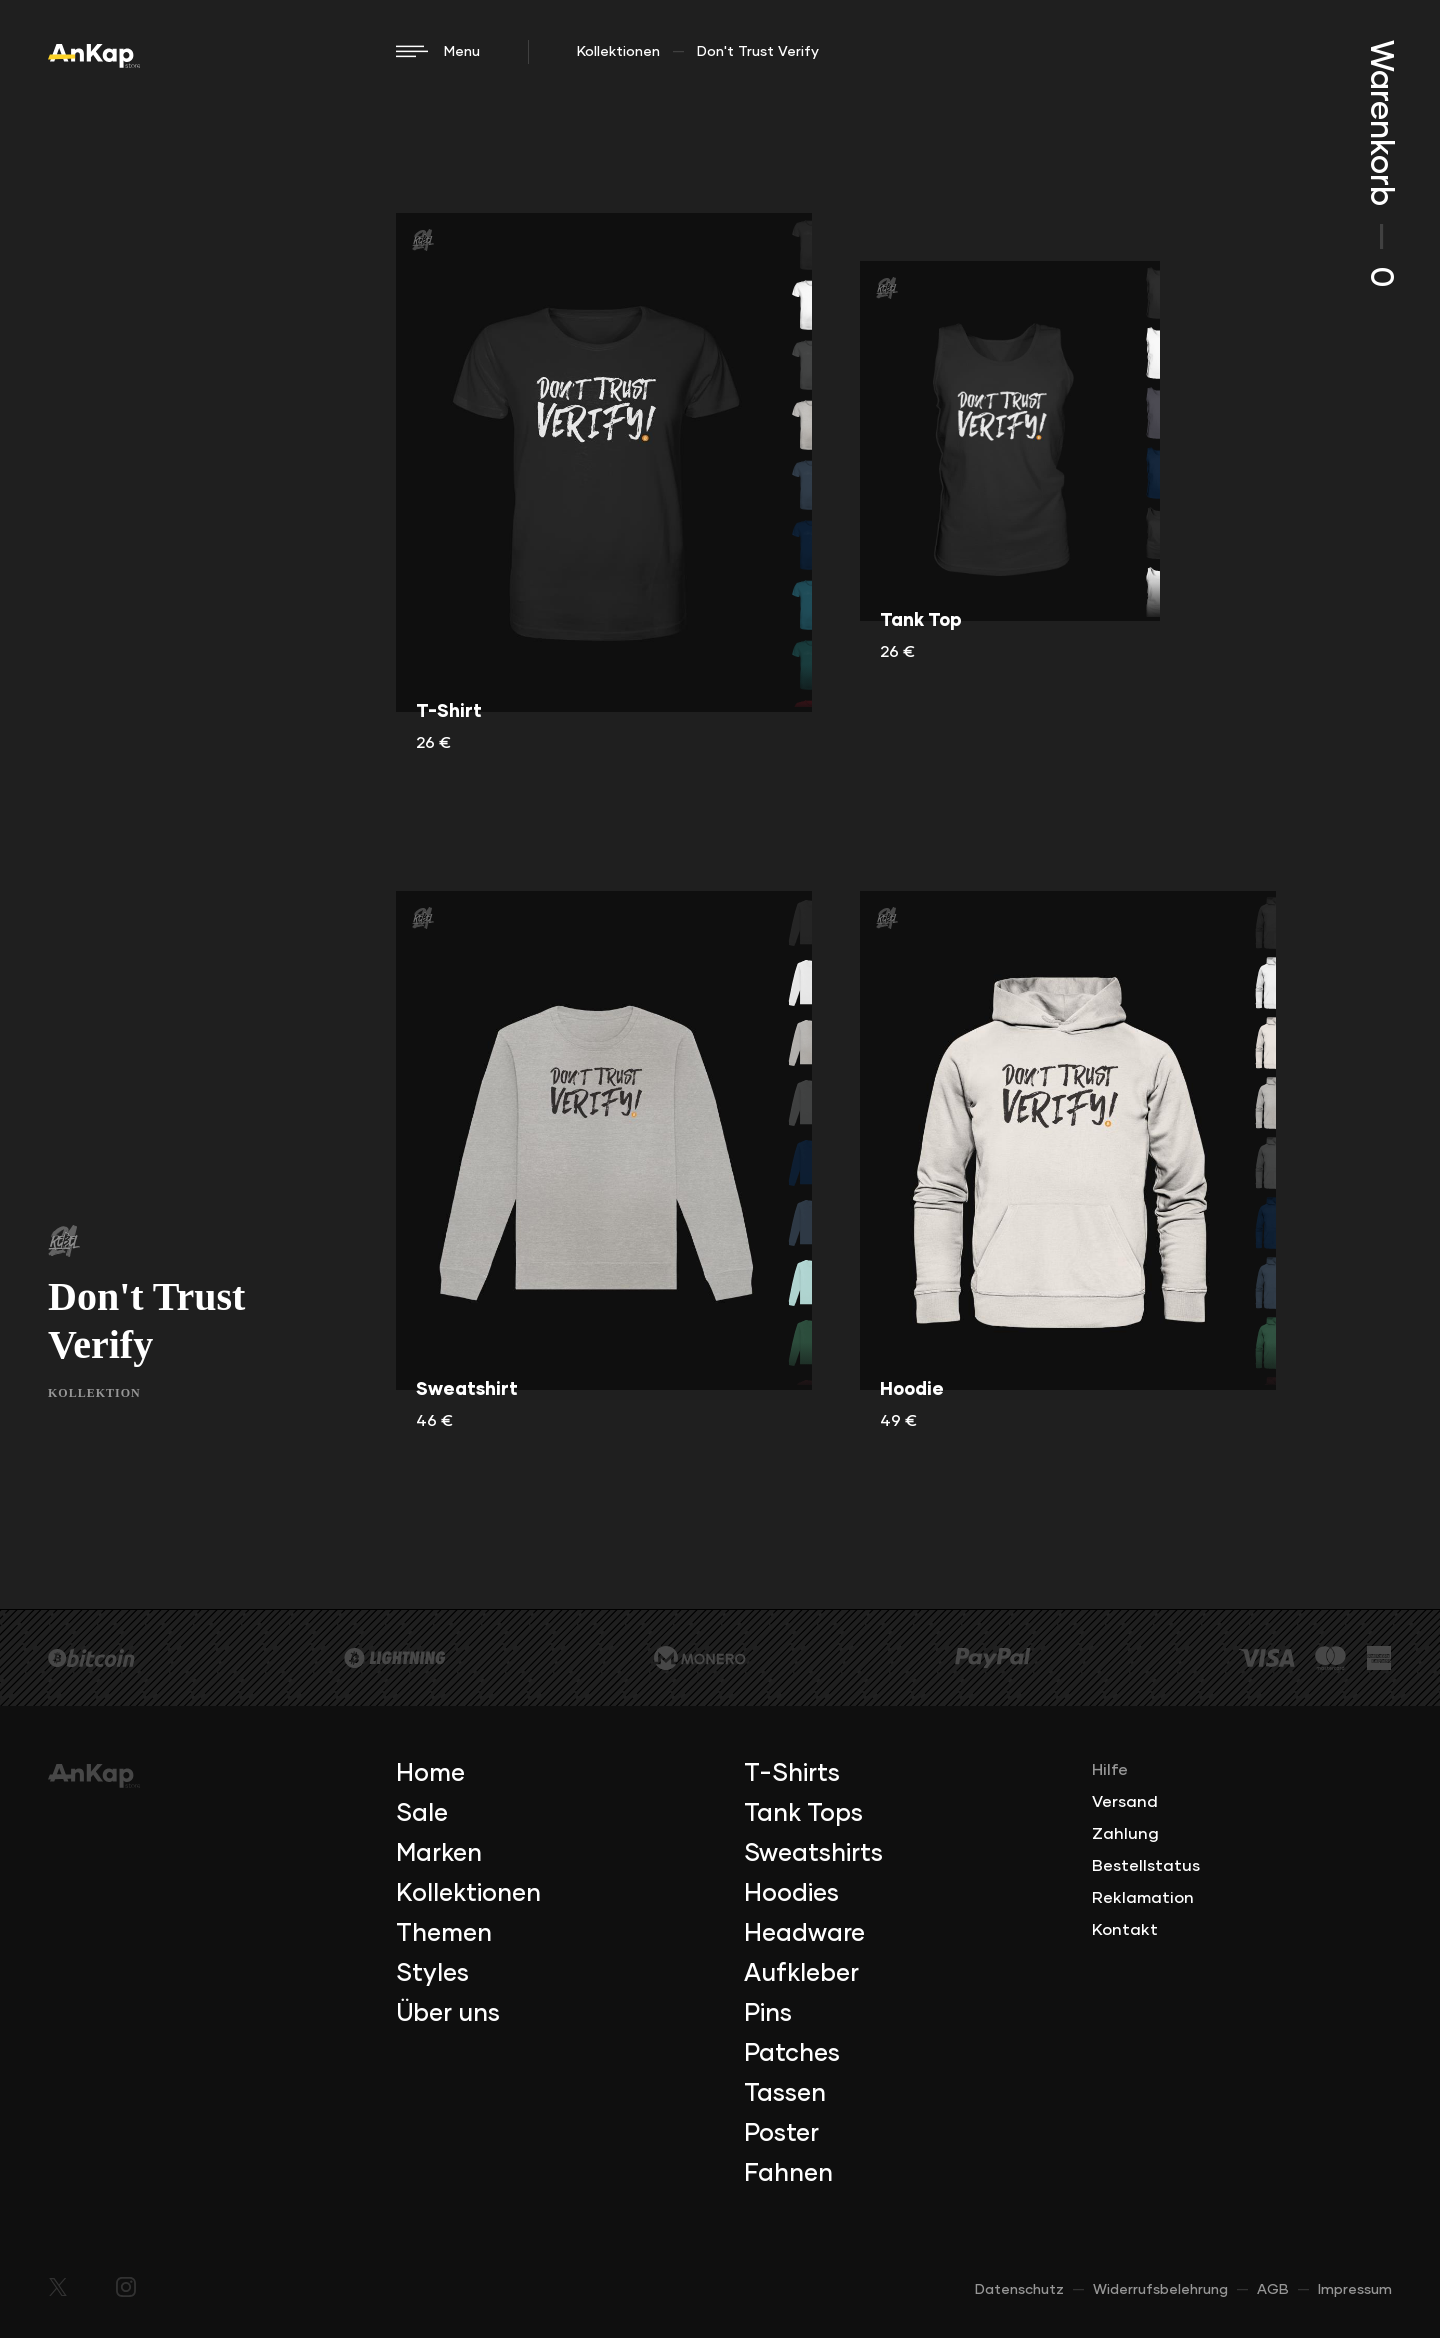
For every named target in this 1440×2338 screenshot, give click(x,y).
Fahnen (788, 2174)
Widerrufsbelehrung (1160, 2290)
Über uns (448, 2014)
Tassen (785, 2094)
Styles (432, 1974)
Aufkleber (801, 1974)
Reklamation (1143, 1898)
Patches (792, 2054)
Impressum (1355, 2290)
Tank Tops (803, 1814)
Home (430, 1774)
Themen (444, 1934)
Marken (439, 1854)
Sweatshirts (813, 1854)
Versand (1125, 1802)
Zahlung (1125, 1834)
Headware (804, 1934)
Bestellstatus (1146, 1866)
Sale (422, 1814)
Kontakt (1125, 1930)
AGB (1273, 2290)
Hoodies (791, 1894)
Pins (768, 2014)
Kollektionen (618, 52)
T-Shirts (792, 1774)
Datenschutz (1019, 2290)
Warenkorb (1380, 163)
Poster (781, 2134)
